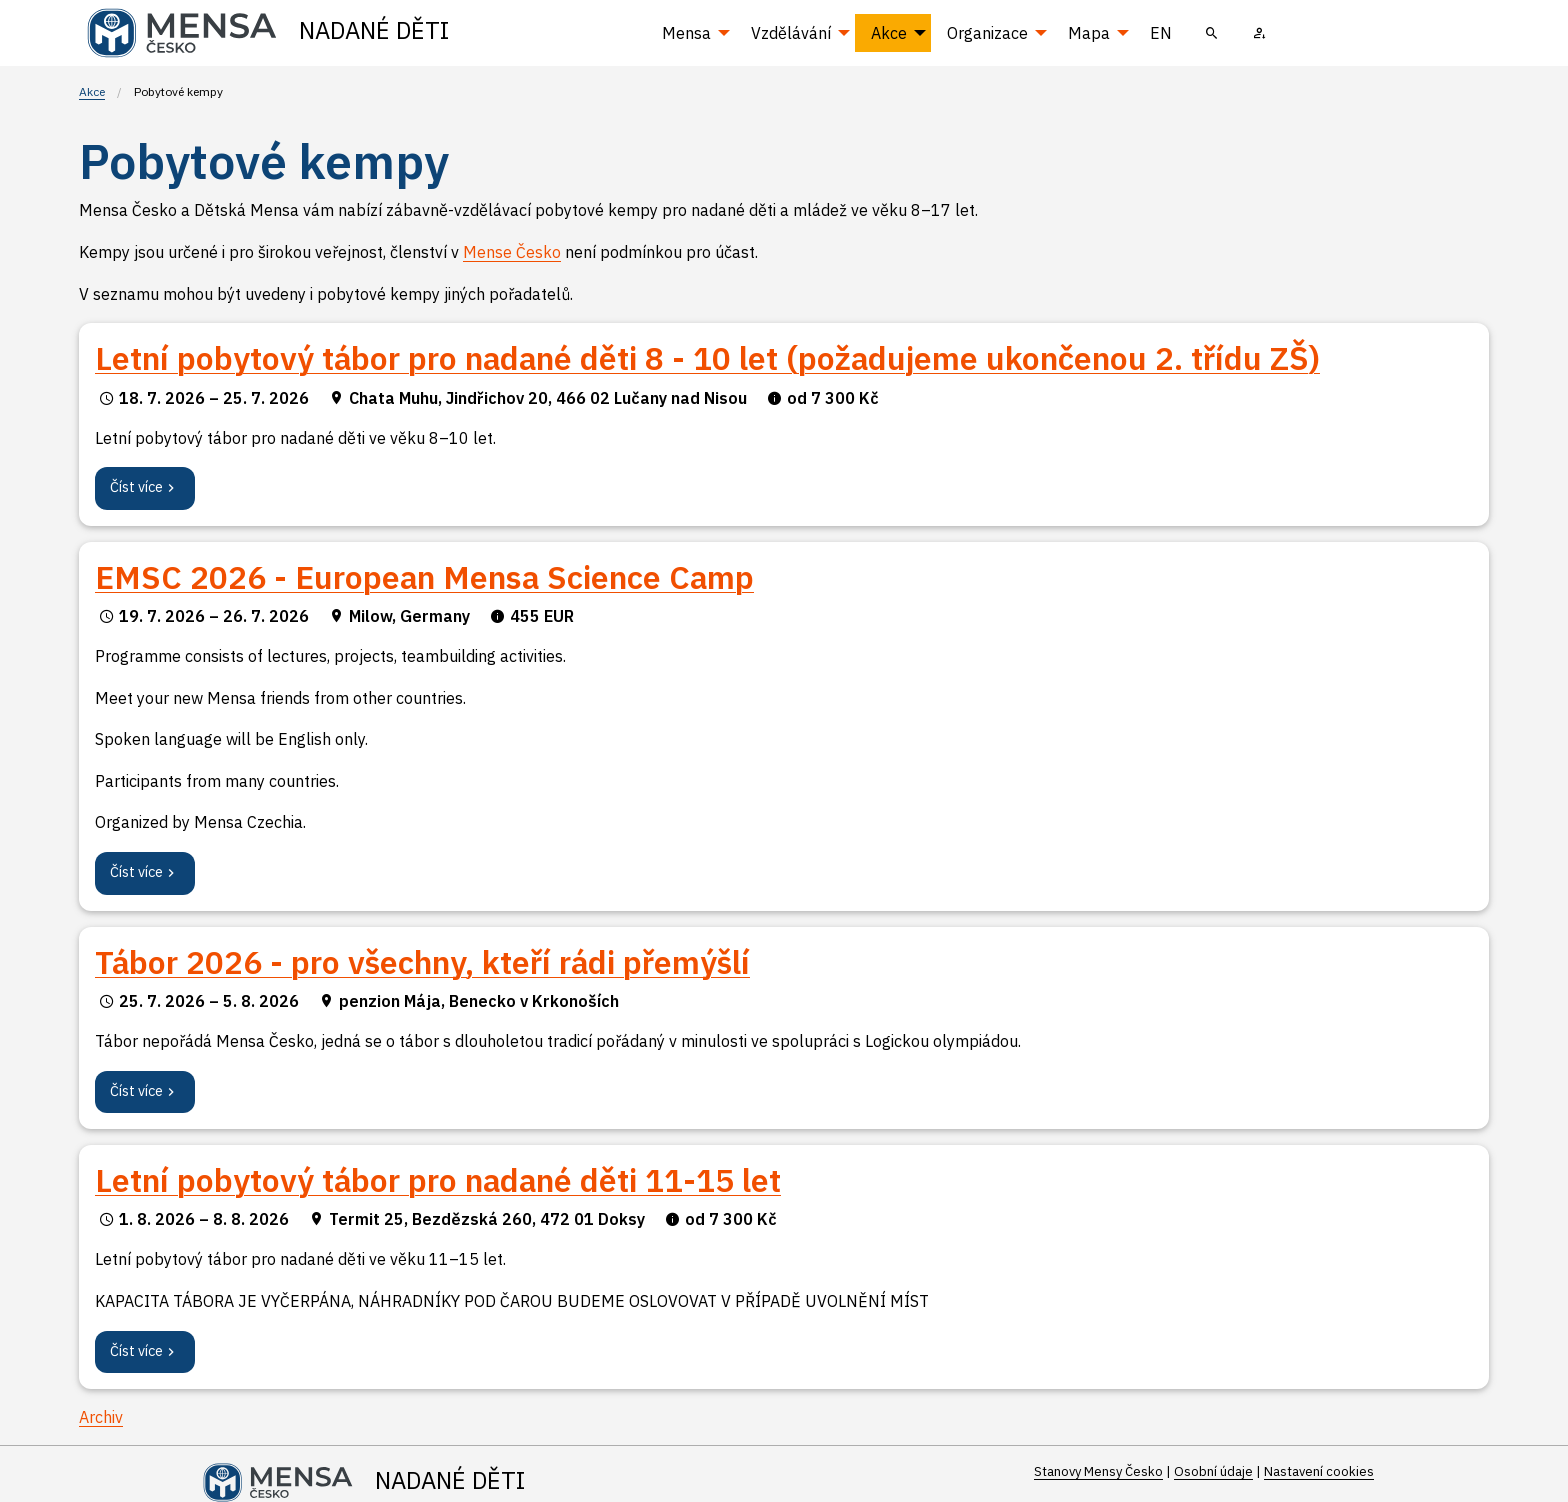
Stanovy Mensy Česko (1098, 1471)
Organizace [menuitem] (987, 33)
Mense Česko (512, 252)
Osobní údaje (1213, 1471)
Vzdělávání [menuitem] (791, 33)
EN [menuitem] (1161, 33)
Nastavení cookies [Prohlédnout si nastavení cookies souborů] (1319, 1471)
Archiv (101, 1417)
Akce (92, 91)
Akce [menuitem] (889, 33)
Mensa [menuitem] (686, 33)
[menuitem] (1212, 33)
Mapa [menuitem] (1089, 33)
